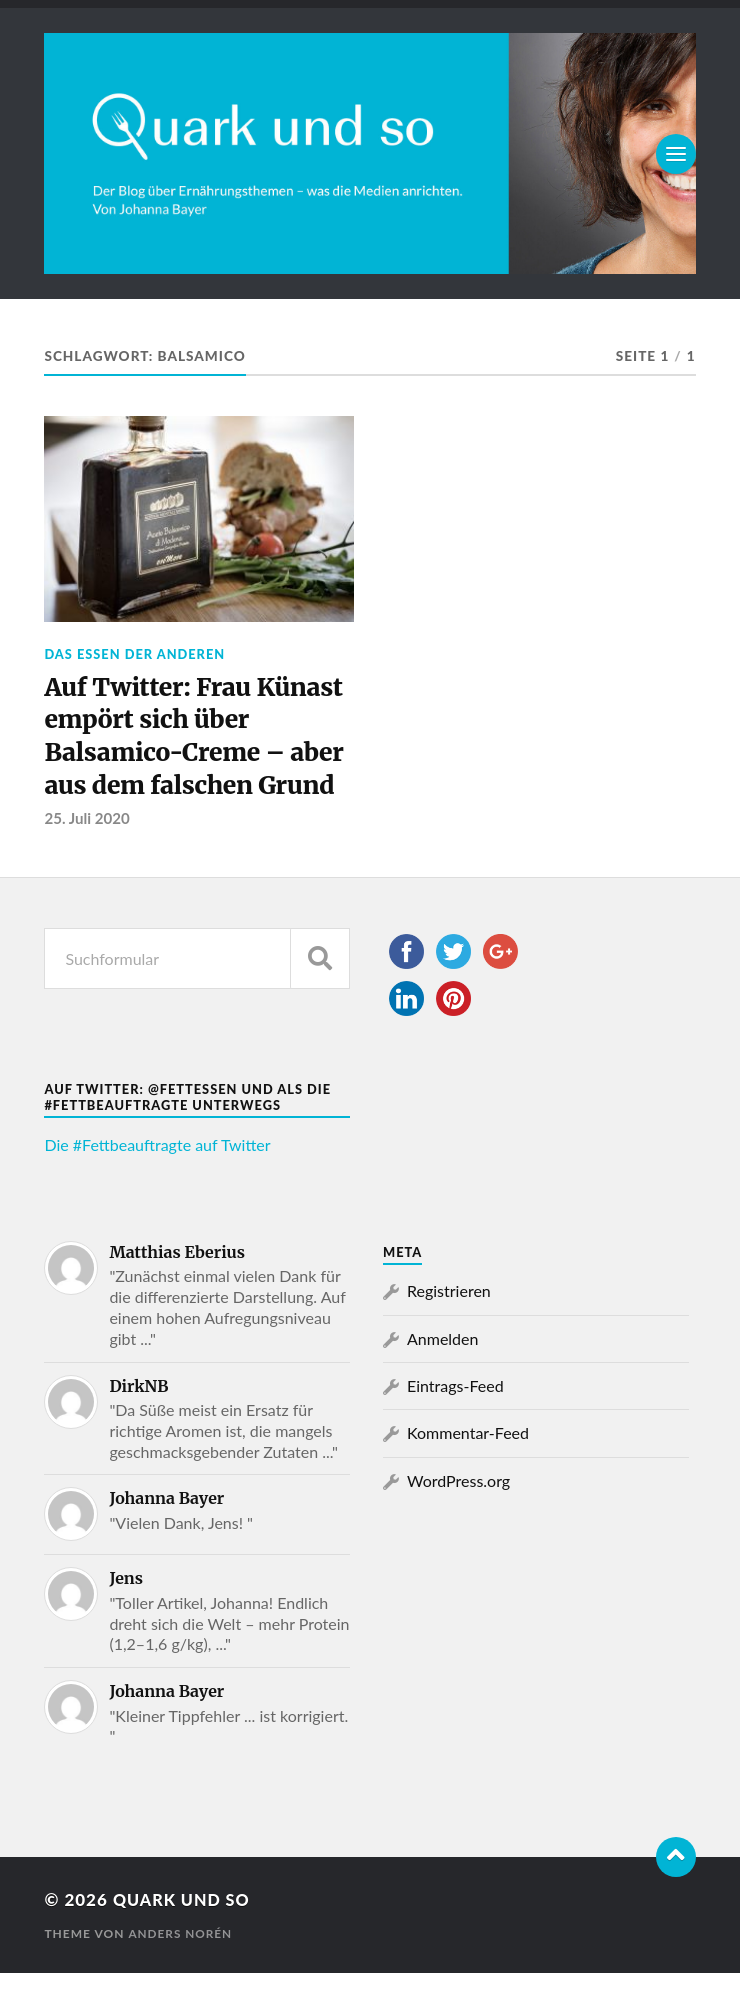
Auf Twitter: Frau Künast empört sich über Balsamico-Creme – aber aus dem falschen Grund (198, 758)
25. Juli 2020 (87, 859)
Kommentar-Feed (468, 1473)
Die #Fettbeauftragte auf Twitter (157, 1185)
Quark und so (184, 1940)
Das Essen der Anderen (134, 654)
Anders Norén (181, 1973)
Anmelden (442, 1378)
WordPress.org (458, 1521)
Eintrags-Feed (455, 1426)
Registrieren (449, 1331)
